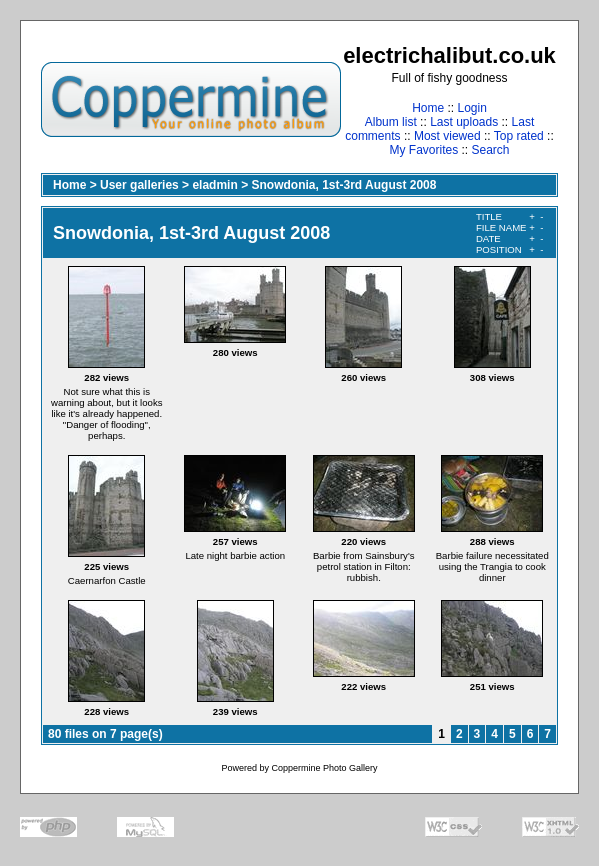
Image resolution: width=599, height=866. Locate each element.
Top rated (519, 136)
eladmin (214, 185)
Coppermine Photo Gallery (324, 768)
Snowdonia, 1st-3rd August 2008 (343, 185)
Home (428, 108)
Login (471, 108)
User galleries (139, 185)
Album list (391, 122)
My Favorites (423, 150)
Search (491, 150)
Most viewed (447, 136)
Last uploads (464, 122)
